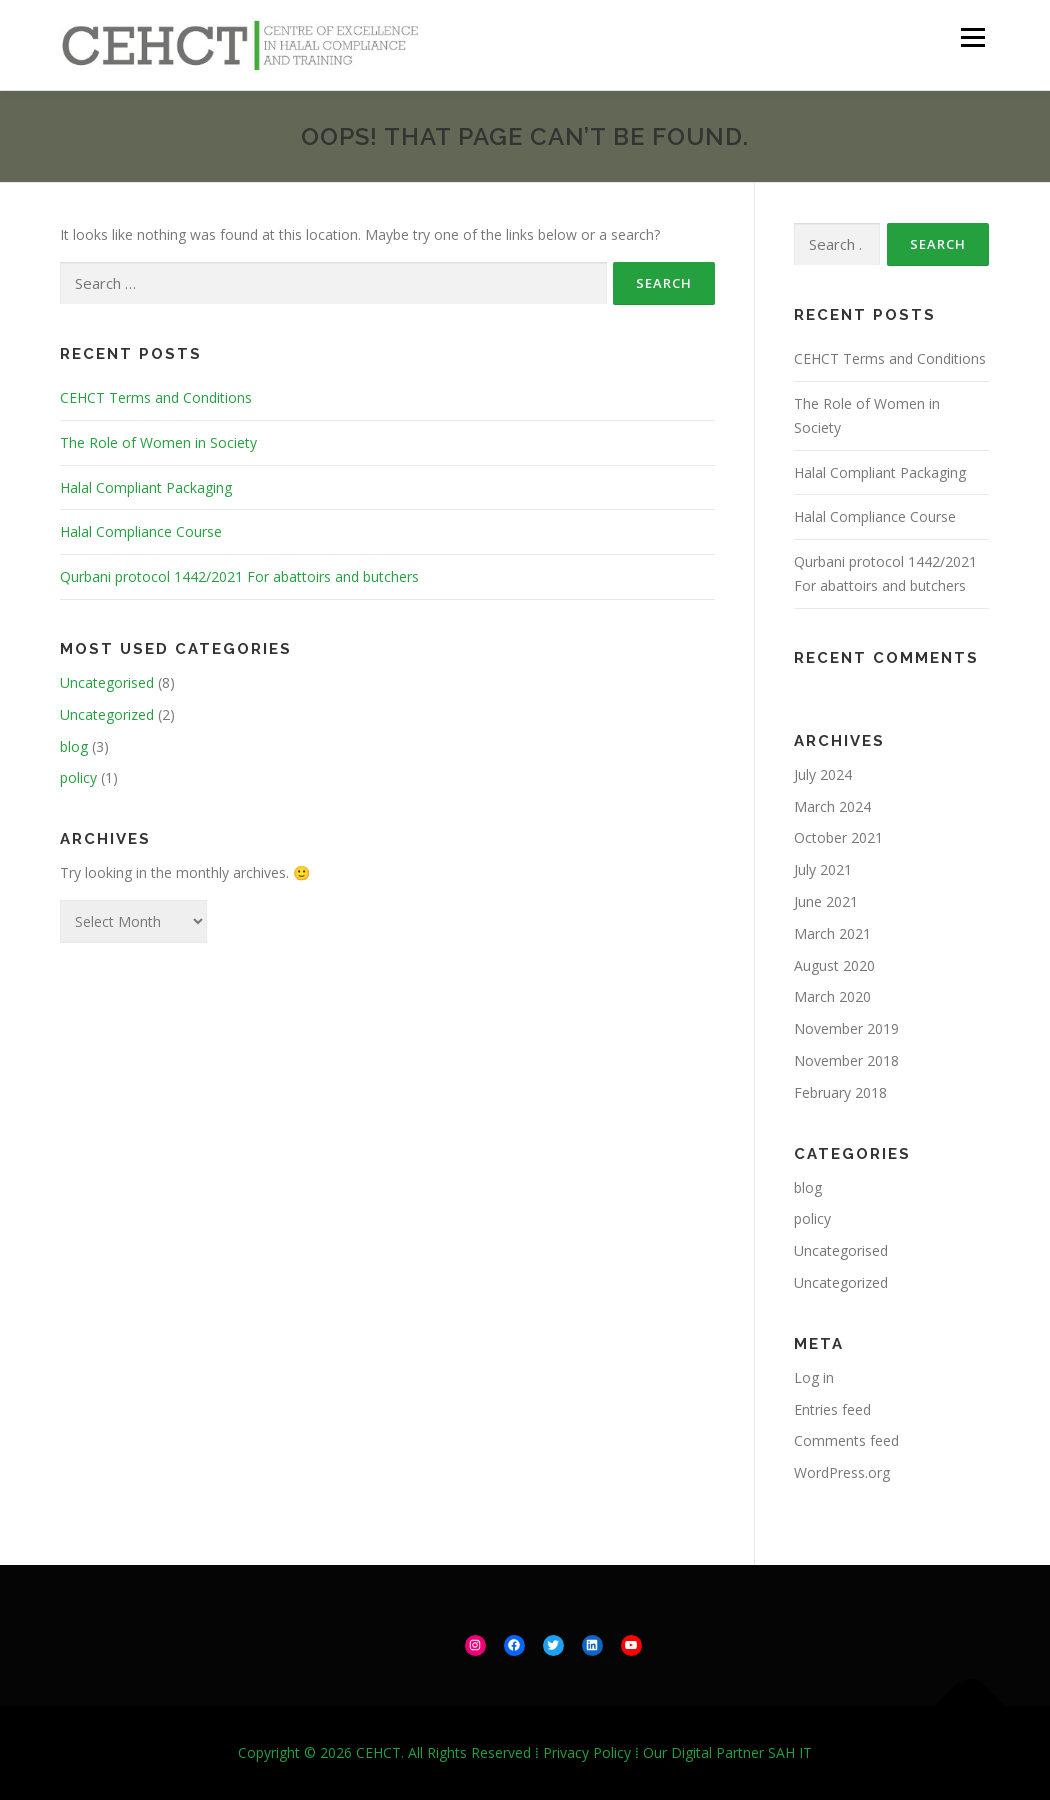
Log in (814, 1377)
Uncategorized (107, 714)
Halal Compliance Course (141, 531)
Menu (972, 37)
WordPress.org (842, 1472)
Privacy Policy (587, 1752)
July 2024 (823, 774)
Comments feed (846, 1440)
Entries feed (832, 1409)
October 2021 (838, 837)
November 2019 (846, 1028)
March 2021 (832, 933)
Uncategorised (107, 682)
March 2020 (832, 996)
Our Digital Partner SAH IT (727, 1752)
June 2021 (826, 901)
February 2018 (840, 1092)
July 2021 (823, 869)
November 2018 (846, 1060)
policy (78, 777)
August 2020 (834, 965)
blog (74, 746)
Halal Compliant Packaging (146, 487)
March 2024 (832, 806)
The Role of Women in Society (158, 442)
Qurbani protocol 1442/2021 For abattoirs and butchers (239, 576)
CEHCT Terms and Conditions (156, 397)
